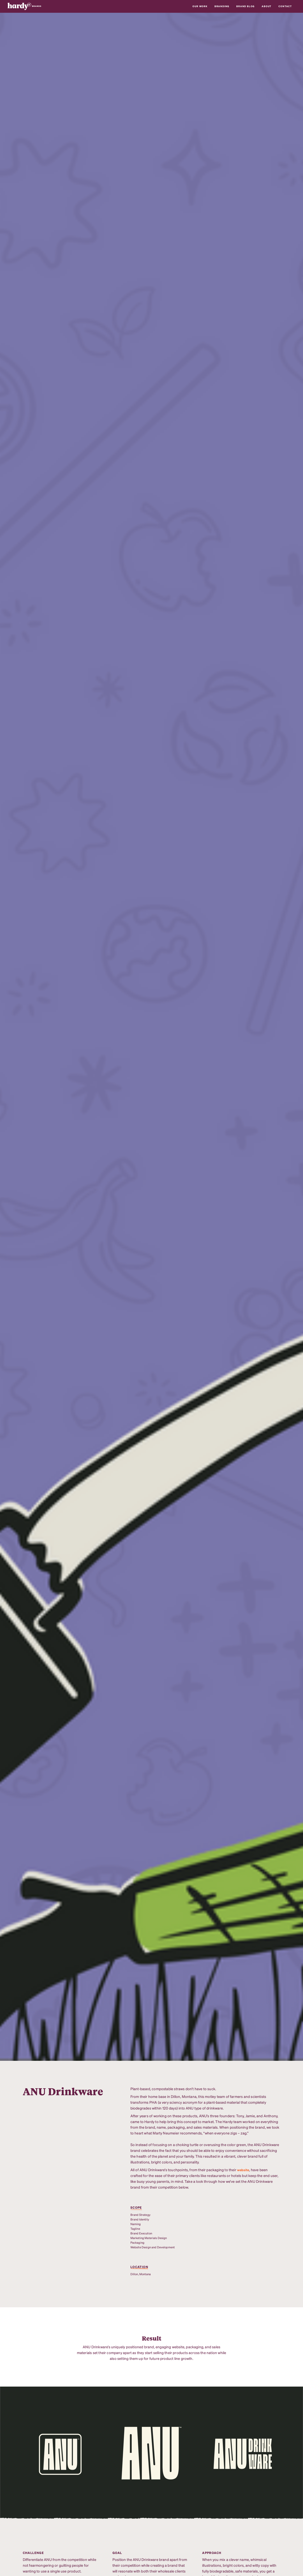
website (243, 2170)
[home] (24, 6)
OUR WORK (199, 6)
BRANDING (221, 6)
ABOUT (267, 6)
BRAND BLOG (245, 6)
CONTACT (285, 6)
